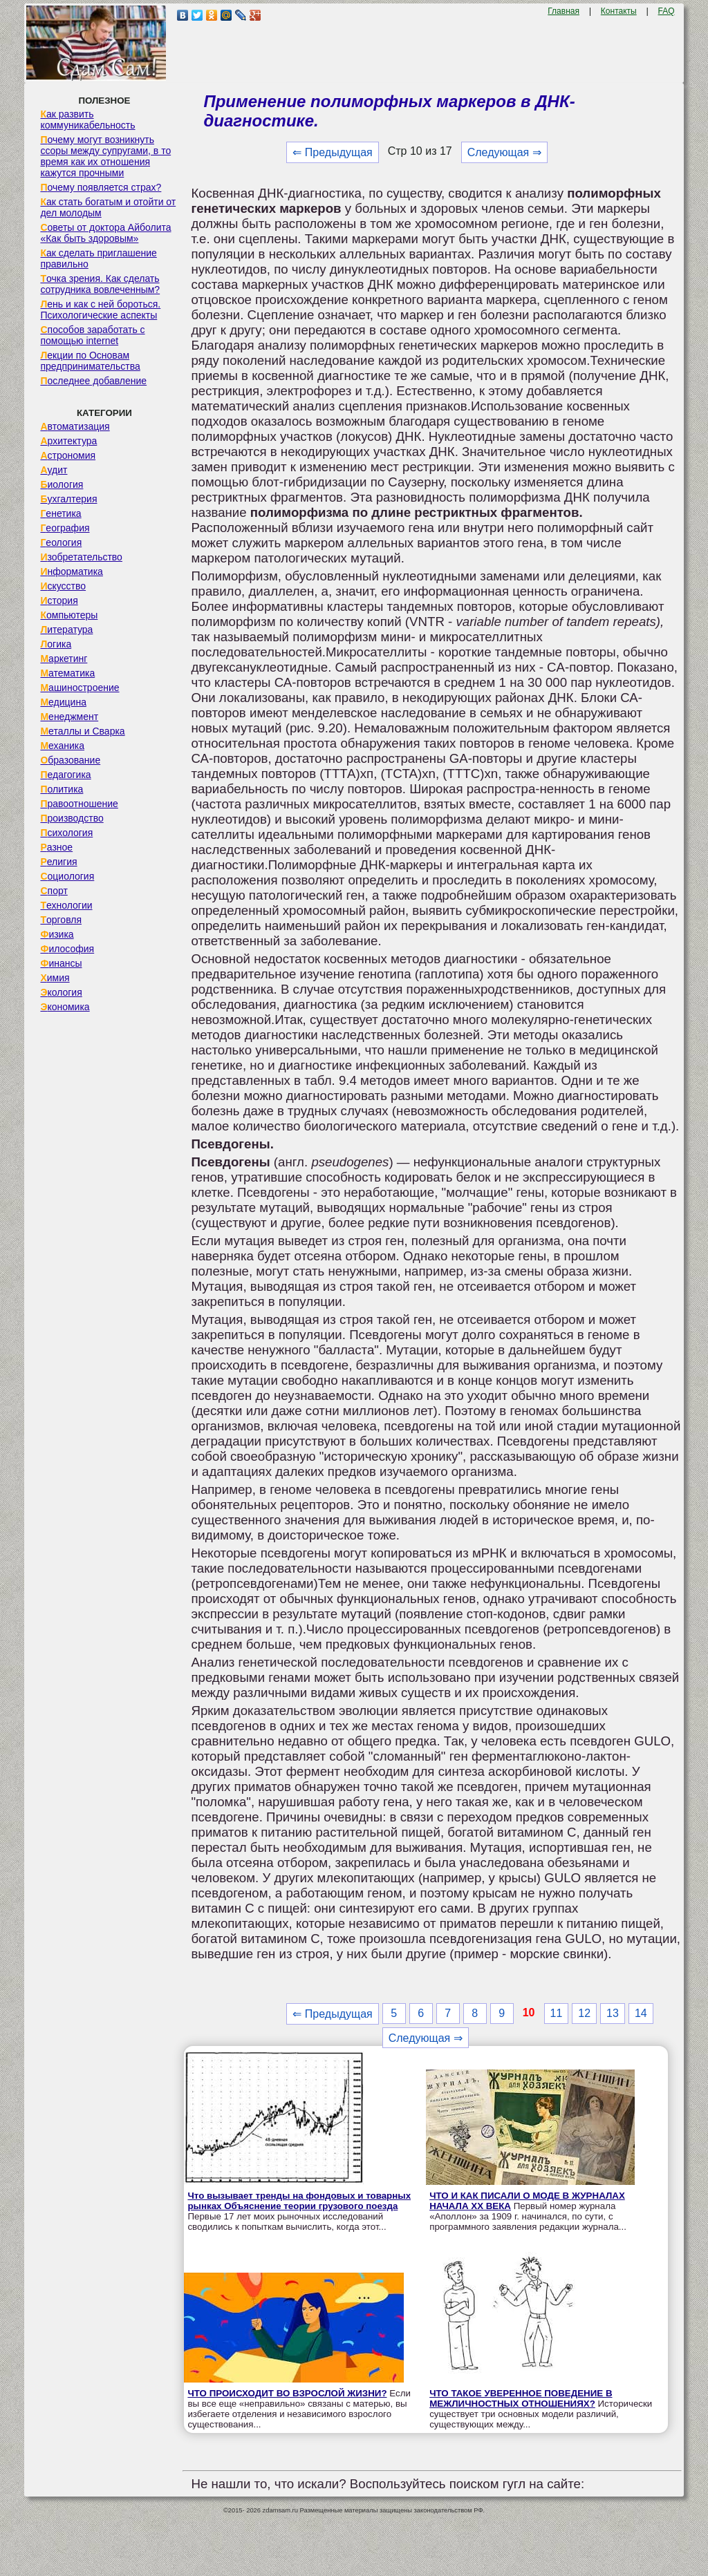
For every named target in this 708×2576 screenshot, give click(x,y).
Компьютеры (68, 615)
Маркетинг (63, 658)
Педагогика (65, 774)
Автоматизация (74, 426)
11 (556, 2013)
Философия (67, 948)
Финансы (61, 963)
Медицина (63, 702)
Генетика (60, 513)
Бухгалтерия (68, 498)
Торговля (61, 919)
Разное (56, 847)
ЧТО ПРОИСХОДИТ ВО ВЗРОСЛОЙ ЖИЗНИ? (286, 2393)
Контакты (619, 11)
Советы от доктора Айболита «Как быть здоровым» (105, 233)
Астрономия (67, 455)
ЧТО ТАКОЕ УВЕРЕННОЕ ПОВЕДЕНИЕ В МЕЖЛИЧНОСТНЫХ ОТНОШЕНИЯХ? (520, 2398)
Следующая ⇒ (504, 152)
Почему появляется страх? (100, 187)
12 (584, 2013)
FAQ (666, 11)
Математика (67, 673)
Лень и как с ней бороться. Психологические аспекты (100, 310)
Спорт (53, 890)
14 (641, 2013)
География (64, 527)
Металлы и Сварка (82, 731)
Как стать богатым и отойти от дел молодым (108, 207)
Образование (70, 760)
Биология (61, 484)
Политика (61, 789)
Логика (55, 644)
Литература (66, 629)
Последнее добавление (93, 380)
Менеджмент (69, 716)
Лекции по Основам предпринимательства (90, 361)
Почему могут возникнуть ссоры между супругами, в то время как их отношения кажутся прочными (105, 156)
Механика (62, 745)
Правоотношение (79, 803)
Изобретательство (81, 556)
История (58, 600)
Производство (71, 818)
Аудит (53, 469)
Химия (54, 977)
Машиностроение (79, 687)
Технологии (66, 905)
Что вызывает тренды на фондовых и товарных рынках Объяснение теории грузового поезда (299, 2200)
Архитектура (68, 440)
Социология (67, 876)
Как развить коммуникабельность (87, 119)
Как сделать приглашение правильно (98, 258)
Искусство (63, 585)
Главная (563, 11)
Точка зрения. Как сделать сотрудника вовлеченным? (100, 284)
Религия (58, 861)
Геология (61, 542)
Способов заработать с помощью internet (92, 335)
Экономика (64, 1006)
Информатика (71, 571)
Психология (66, 832)
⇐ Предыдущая (332, 152)
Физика (56, 934)
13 (612, 2013)
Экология (61, 992)
